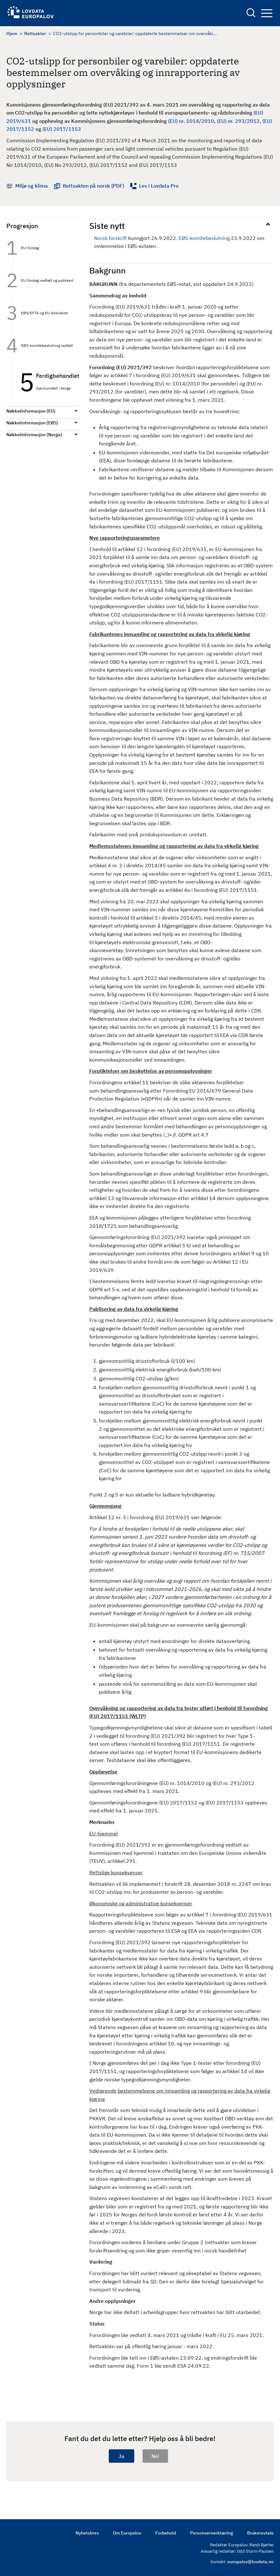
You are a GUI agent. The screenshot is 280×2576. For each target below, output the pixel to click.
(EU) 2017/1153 (61, 129)
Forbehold (165, 2533)
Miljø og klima (31, 186)
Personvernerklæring (211, 2533)
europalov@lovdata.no (250, 2562)
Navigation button (266, 13)
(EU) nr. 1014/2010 (191, 121)
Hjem (11, 33)
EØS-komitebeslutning (204, 238)
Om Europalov (127, 2533)
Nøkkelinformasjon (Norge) (34, 434)
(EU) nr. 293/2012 (238, 121)
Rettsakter (35, 33)
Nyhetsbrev (87, 2533)
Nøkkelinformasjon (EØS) (32, 423)
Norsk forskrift (110, 238)
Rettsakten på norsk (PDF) (93, 186)
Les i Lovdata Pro (159, 186)
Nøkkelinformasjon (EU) (30, 411)
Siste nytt (107, 225)
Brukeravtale (260, 2533)
